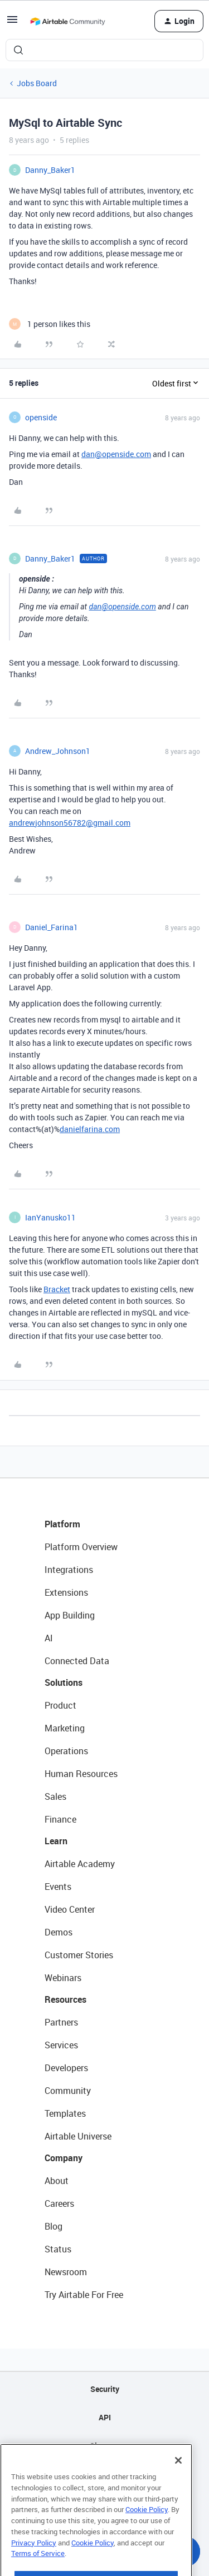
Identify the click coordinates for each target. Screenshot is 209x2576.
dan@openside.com (116, 454)
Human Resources (81, 1774)
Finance (60, 1819)
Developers (66, 2068)
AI (49, 1638)
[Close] (178, 2485)
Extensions (66, 1592)
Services (61, 2045)
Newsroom (66, 2272)
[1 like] (49, 324)
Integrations (69, 1570)
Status (58, 2249)
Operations (66, 1751)
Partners (61, 2022)
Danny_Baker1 (50, 170)
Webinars (63, 1978)
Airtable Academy (80, 1864)
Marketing (65, 1728)
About (57, 2181)
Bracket (56, 1289)
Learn (56, 1841)
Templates (65, 2113)
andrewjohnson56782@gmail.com (69, 822)
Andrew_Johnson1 (57, 751)
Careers (59, 2203)
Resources (65, 1999)
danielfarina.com (90, 1129)
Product (60, 1705)
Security (104, 2389)
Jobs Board (37, 83)
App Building (70, 1615)
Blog (53, 2226)
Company (63, 2158)
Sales (55, 1796)
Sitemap (104, 2445)
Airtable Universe (78, 2136)
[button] (12, 23)
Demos (58, 1932)
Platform (62, 1524)
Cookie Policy (146, 2534)
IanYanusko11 (50, 1217)
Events (58, 1886)
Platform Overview (81, 1547)
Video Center (70, 1909)
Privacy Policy (33, 2567)
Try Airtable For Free (84, 2295)
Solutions (63, 1682)
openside (41, 417)
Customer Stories (79, 1955)
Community (68, 2090)
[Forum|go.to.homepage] (67, 21)
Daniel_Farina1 (51, 927)
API (105, 2417)
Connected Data (77, 1661)
